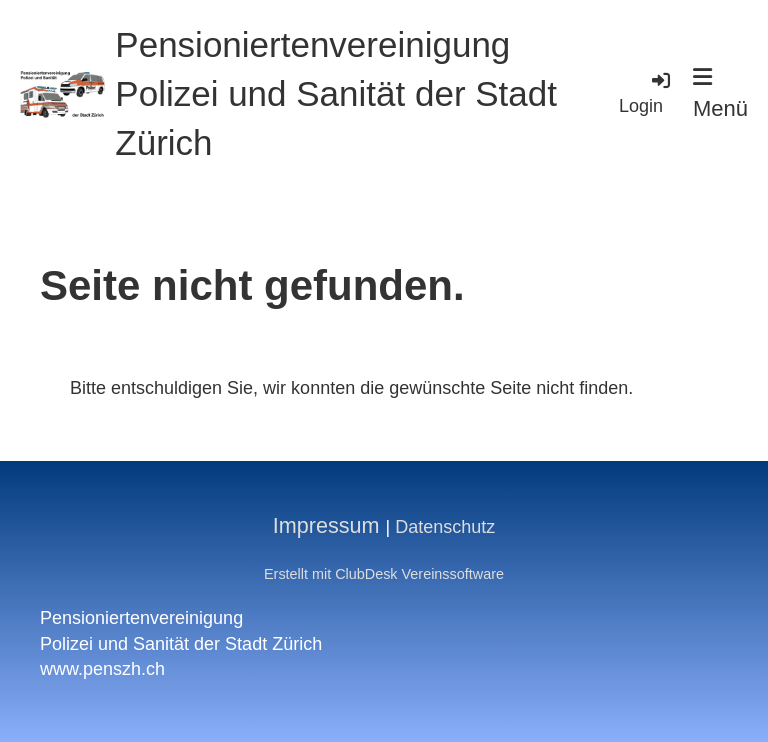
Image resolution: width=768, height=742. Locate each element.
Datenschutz (445, 527)
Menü (720, 93)
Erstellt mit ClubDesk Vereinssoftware (384, 574)
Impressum (326, 525)
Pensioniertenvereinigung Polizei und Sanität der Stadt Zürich (336, 93)
